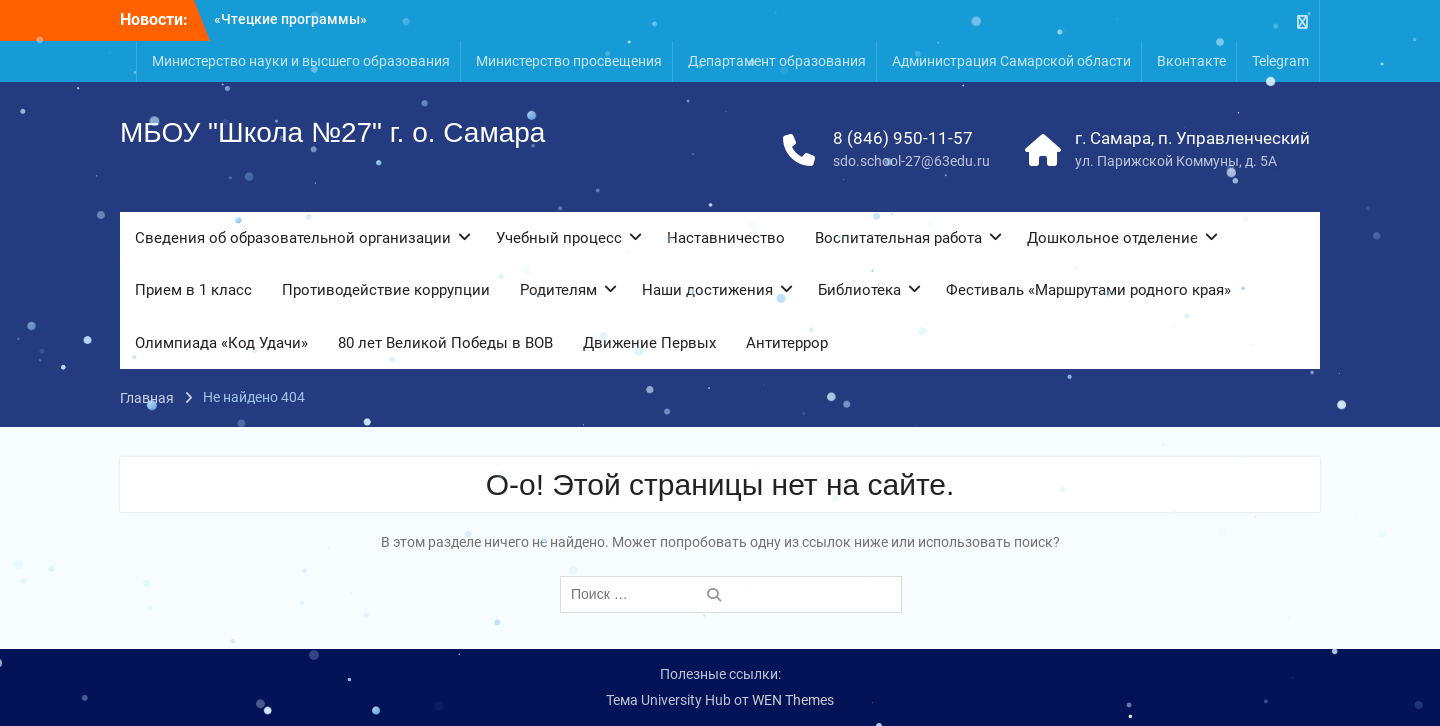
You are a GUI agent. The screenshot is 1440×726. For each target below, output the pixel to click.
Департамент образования (777, 61)
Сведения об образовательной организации (293, 238)
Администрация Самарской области (1011, 61)
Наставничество (726, 238)
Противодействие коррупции (386, 290)
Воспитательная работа (898, 238)
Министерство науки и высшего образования (301, 61)
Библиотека (859, 290)
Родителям (558, 290)
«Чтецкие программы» (290, 19)
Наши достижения (707, 290)
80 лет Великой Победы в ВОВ (445, 343)
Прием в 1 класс (193, 290)
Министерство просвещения (569, 61)
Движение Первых (649, 343)
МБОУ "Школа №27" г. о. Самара (332, 132)
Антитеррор (787, 343)
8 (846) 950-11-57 (903, 138)
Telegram (1280, 61)
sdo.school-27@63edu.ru (911, 161)
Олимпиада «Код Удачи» (221, 343)
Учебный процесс (559, 238)
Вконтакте (1191, 61)
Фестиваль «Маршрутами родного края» (1088, 290)
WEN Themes (793, 700)
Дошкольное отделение (1112, 238)
